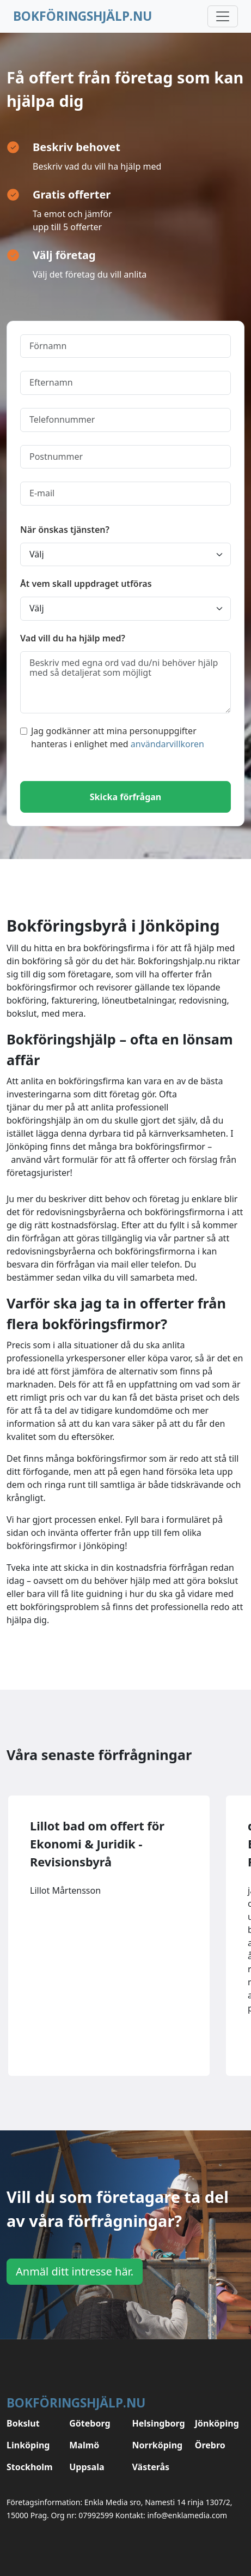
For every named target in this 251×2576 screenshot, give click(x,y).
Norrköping (157, 2445)
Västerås (151, 2467)
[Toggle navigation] (222, 16)
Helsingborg (157, 2423)
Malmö (84, 2445)
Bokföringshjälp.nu (82, 16)
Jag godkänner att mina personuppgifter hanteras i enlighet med (112, 737)
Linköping (28, 2445)
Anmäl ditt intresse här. (74, 2271)
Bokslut (23, 2423)
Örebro (210, 2445)
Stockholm (30, 2467)
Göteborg (89, 2423)
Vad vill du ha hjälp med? (72, 638)
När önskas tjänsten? (64, 530)
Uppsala (86, 2467)
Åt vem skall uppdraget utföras (86, 584)
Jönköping (217, 2423)
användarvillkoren (167, 744)
